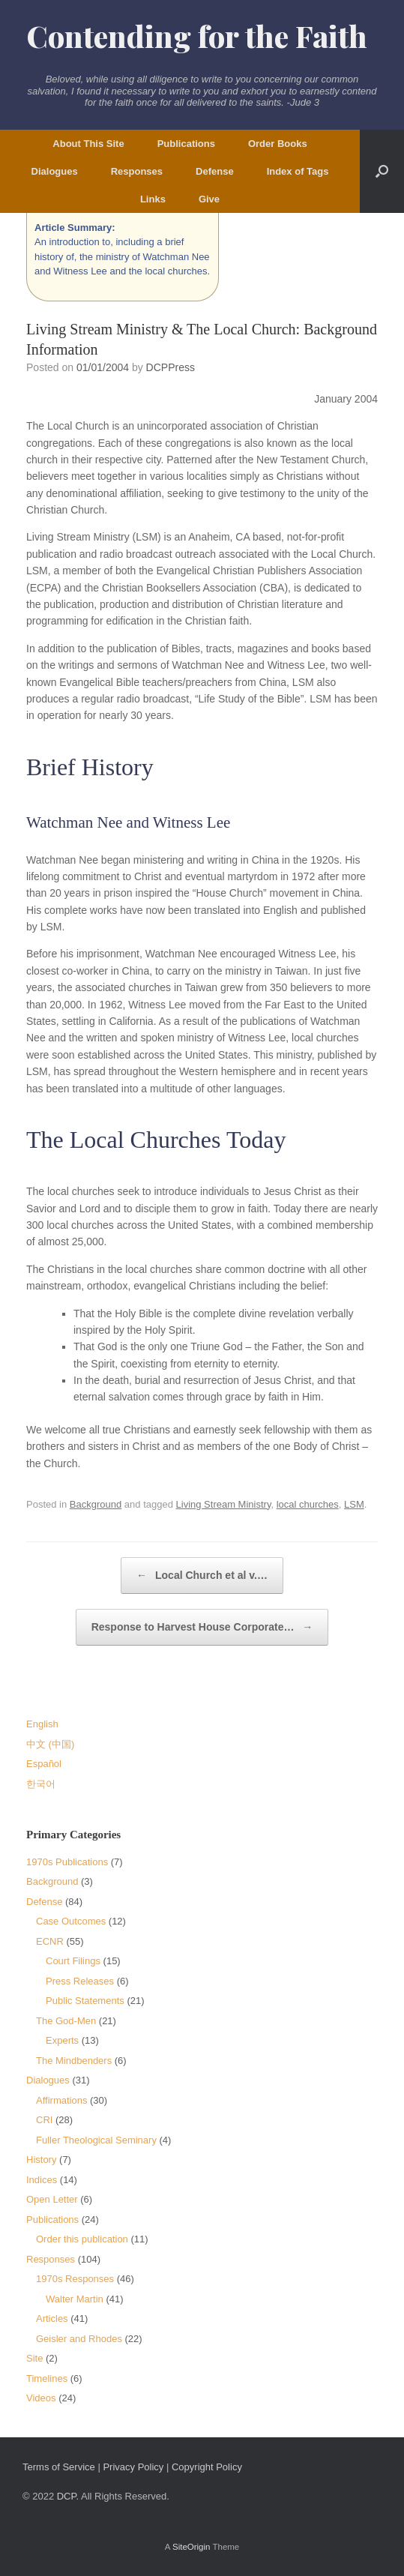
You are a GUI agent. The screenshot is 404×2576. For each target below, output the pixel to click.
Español (43, 1763)
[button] (382, 171)
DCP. (68, 2496)
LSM (354, 1504)
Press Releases (80, 1981)
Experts (62, 2040)
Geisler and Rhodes (79, 2338)
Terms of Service (58, 2467)
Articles (52, 2318)
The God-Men (66, 2020)
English (42, 1724)
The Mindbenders (74, 2060)
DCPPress (170, 367)
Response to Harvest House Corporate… (202, 1627)
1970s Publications (67, 1862)
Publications (186, 143)
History (41, 2159)
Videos (41, 2398)
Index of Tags (298, 171)
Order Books (277, 143)
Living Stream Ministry (223, 1504)
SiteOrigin (191, 2546)
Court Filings (73, 1960)
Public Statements (85, 2000)
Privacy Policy (133, 2467)
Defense (215, 171)
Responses (137, 171)
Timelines (46, 2378)
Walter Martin (74, 2299)
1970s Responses (75, 2278)
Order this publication (82, 2239)
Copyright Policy (207, 2467)
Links (153, 199)
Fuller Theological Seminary (96, 2140)
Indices (41, 2179)
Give (209, 199)
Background (95, 1504)
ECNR (50, 1941)
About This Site (88, 143)
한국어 (40, 1784)
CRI (44, 2119)
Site (34, 2358)
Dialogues (54, 171)
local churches (308, 1504)
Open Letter (52, 2199)
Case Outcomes (71, 1921)
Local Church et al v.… (202, 1575)
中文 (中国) (50, 1744)
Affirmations (61, 2100)
